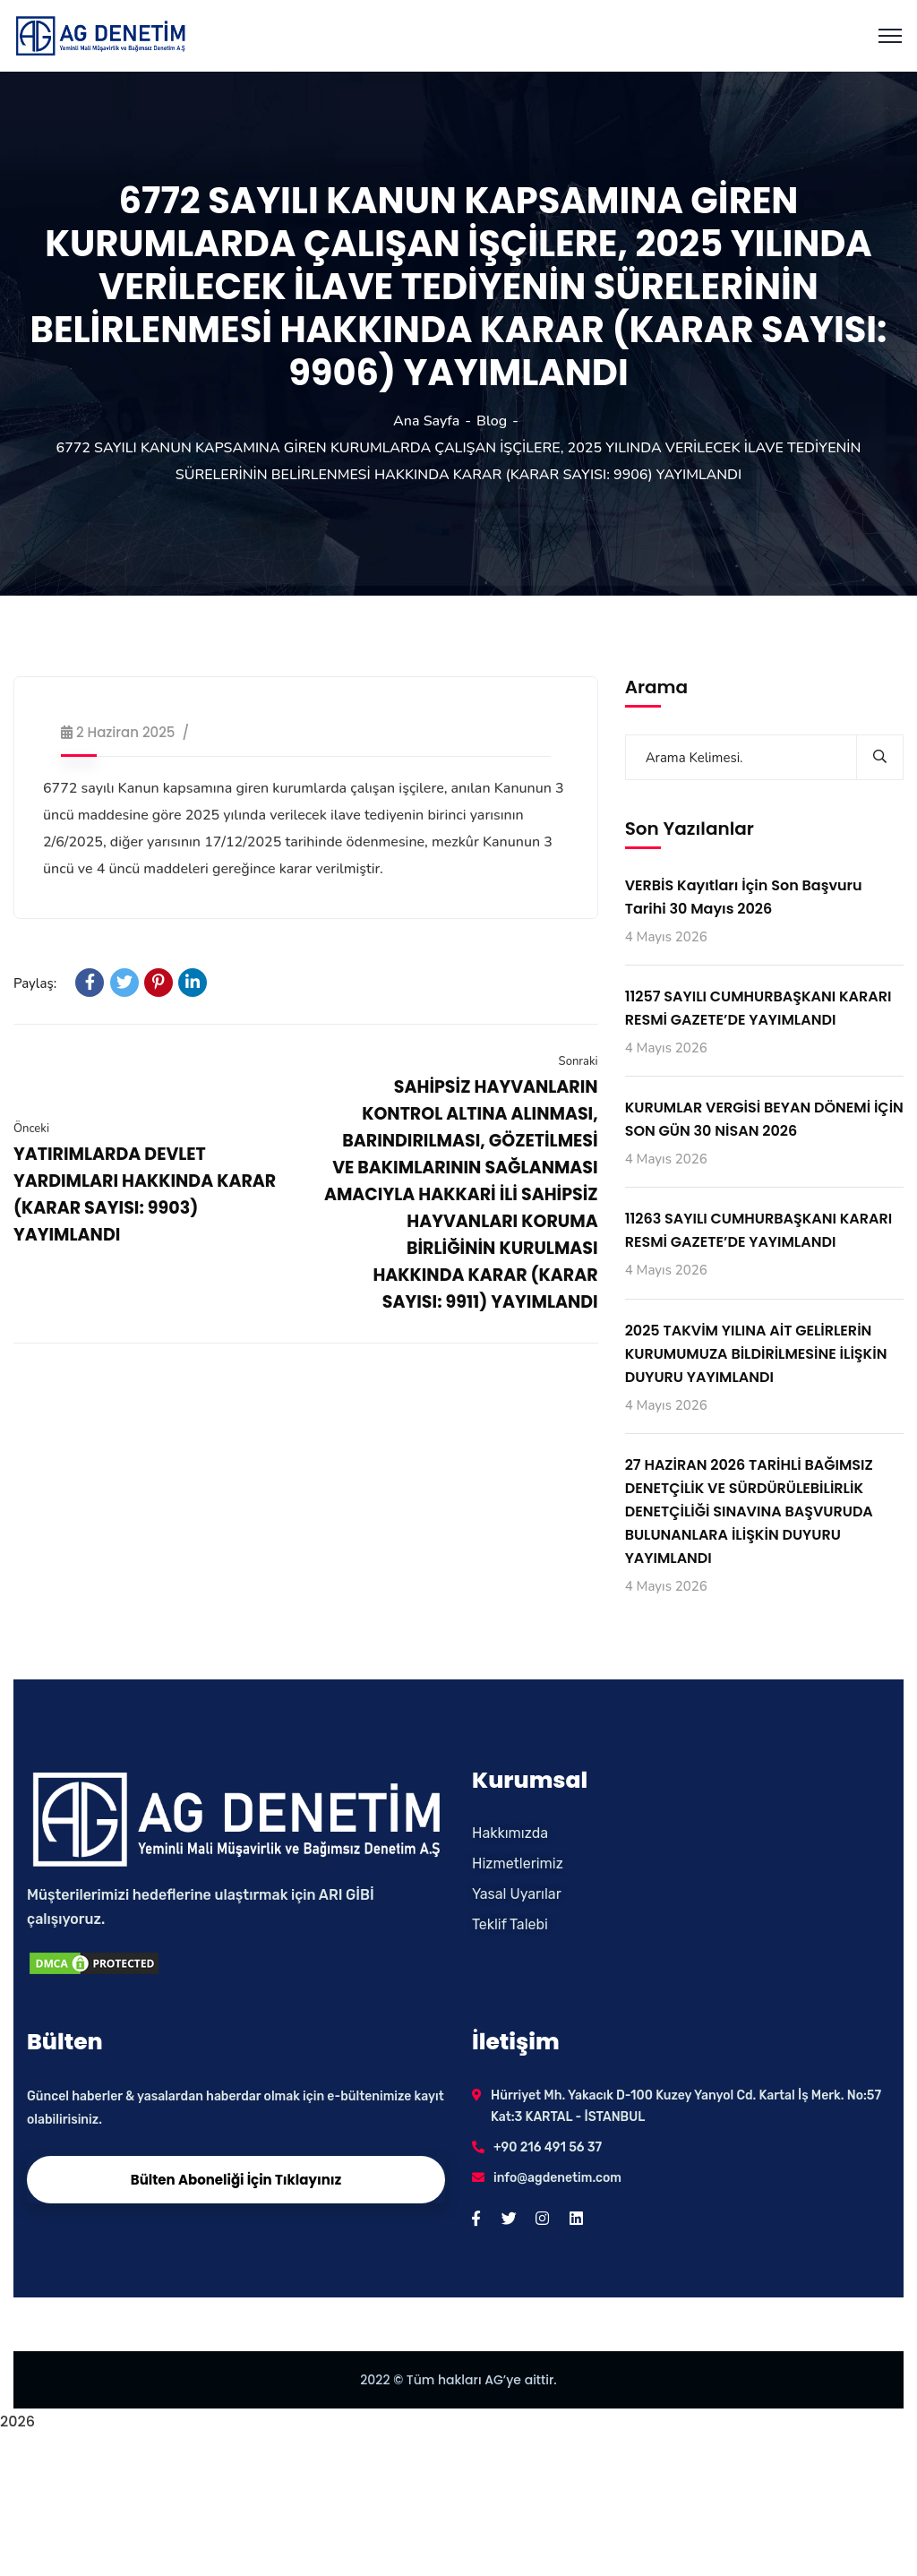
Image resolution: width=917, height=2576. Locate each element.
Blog (491, 421)
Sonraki (578, 1061)
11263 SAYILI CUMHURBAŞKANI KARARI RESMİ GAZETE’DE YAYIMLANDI (759, 1230)
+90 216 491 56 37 (547, 2147)
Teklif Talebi (510, 1924)
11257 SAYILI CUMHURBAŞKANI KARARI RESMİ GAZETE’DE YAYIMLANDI (758, 1008)
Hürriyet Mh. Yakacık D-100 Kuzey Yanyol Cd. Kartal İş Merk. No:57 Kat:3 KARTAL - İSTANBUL (686, 2106)
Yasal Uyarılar (516, 1893)
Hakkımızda (510, 1833)
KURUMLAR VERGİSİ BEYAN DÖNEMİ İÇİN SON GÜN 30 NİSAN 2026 (764, 1119)
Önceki (31, 1129)
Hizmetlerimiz (517, 1863)
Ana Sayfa (426, 421)
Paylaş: (34, 983)
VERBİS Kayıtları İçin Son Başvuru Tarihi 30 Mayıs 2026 (743, 897)
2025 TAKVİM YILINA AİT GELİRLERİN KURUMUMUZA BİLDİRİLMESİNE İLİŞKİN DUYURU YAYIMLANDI (756, 1353)
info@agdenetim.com (557, 2177)
